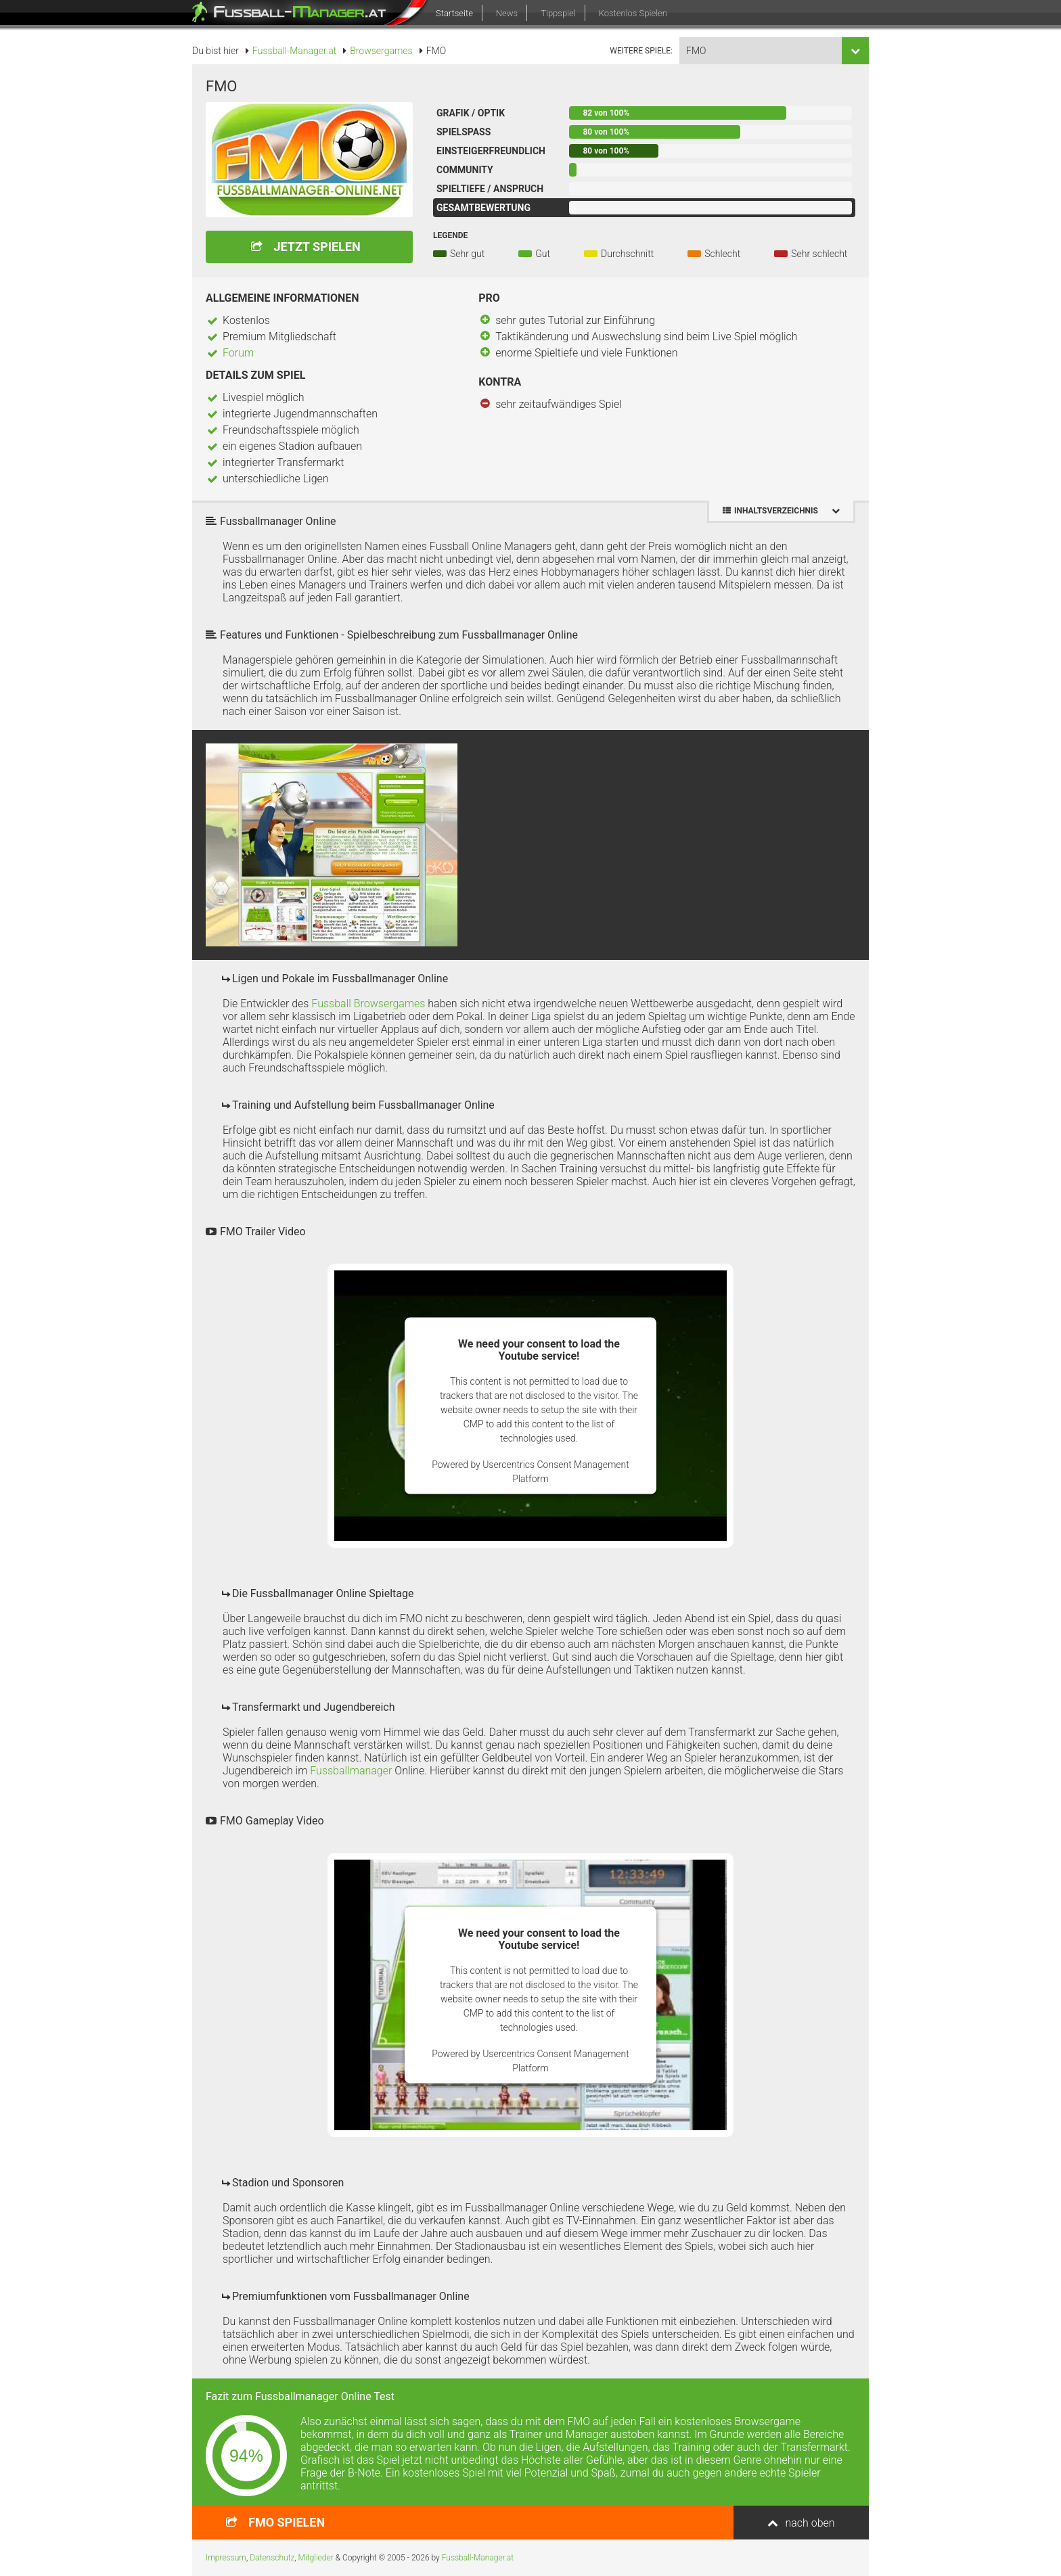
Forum (238, 352)
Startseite (454, 13)
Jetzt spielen (316, 246)
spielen (286, 2522)
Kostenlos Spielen (633, 13)
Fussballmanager (351, 1770)
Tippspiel (558, 13)
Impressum (226, 2557)
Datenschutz (272, 2557)
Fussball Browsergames (368, 1003)
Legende (450, 235)
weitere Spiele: (641, 50)
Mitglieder (316, 2557)
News (507, 13)
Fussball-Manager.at (478, 2557)
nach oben (809, 2522)
